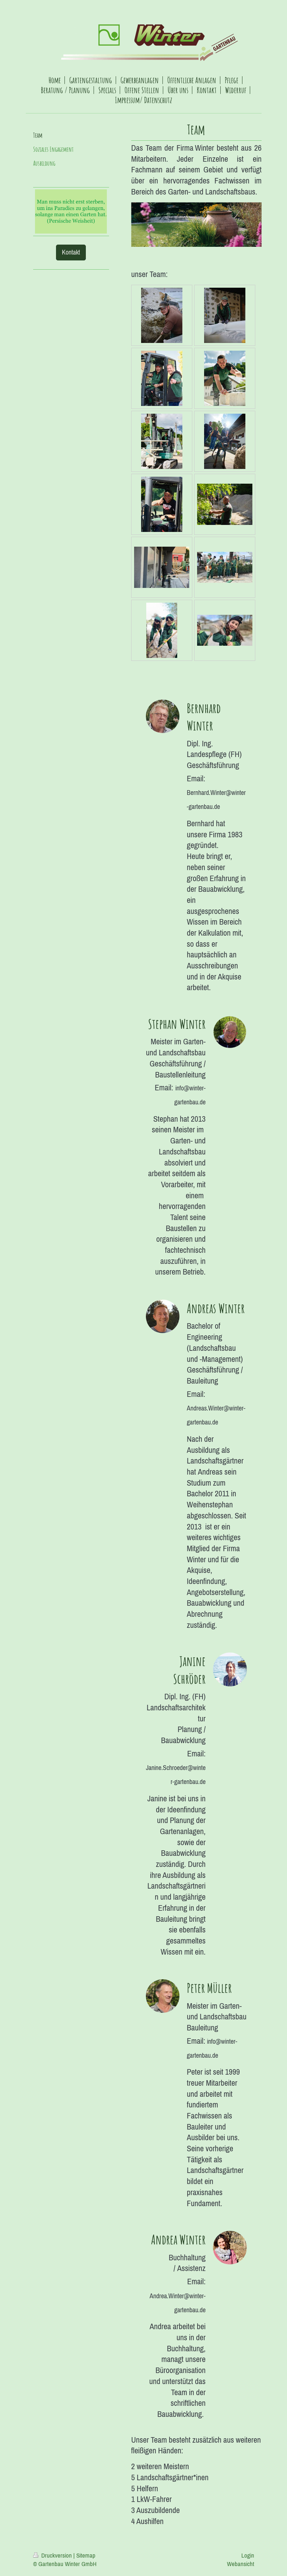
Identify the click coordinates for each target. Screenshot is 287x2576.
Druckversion (53, 2555)
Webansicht (240, 2564)
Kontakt (71, 252)
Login (247, 2555)
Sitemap (85, 2555)
